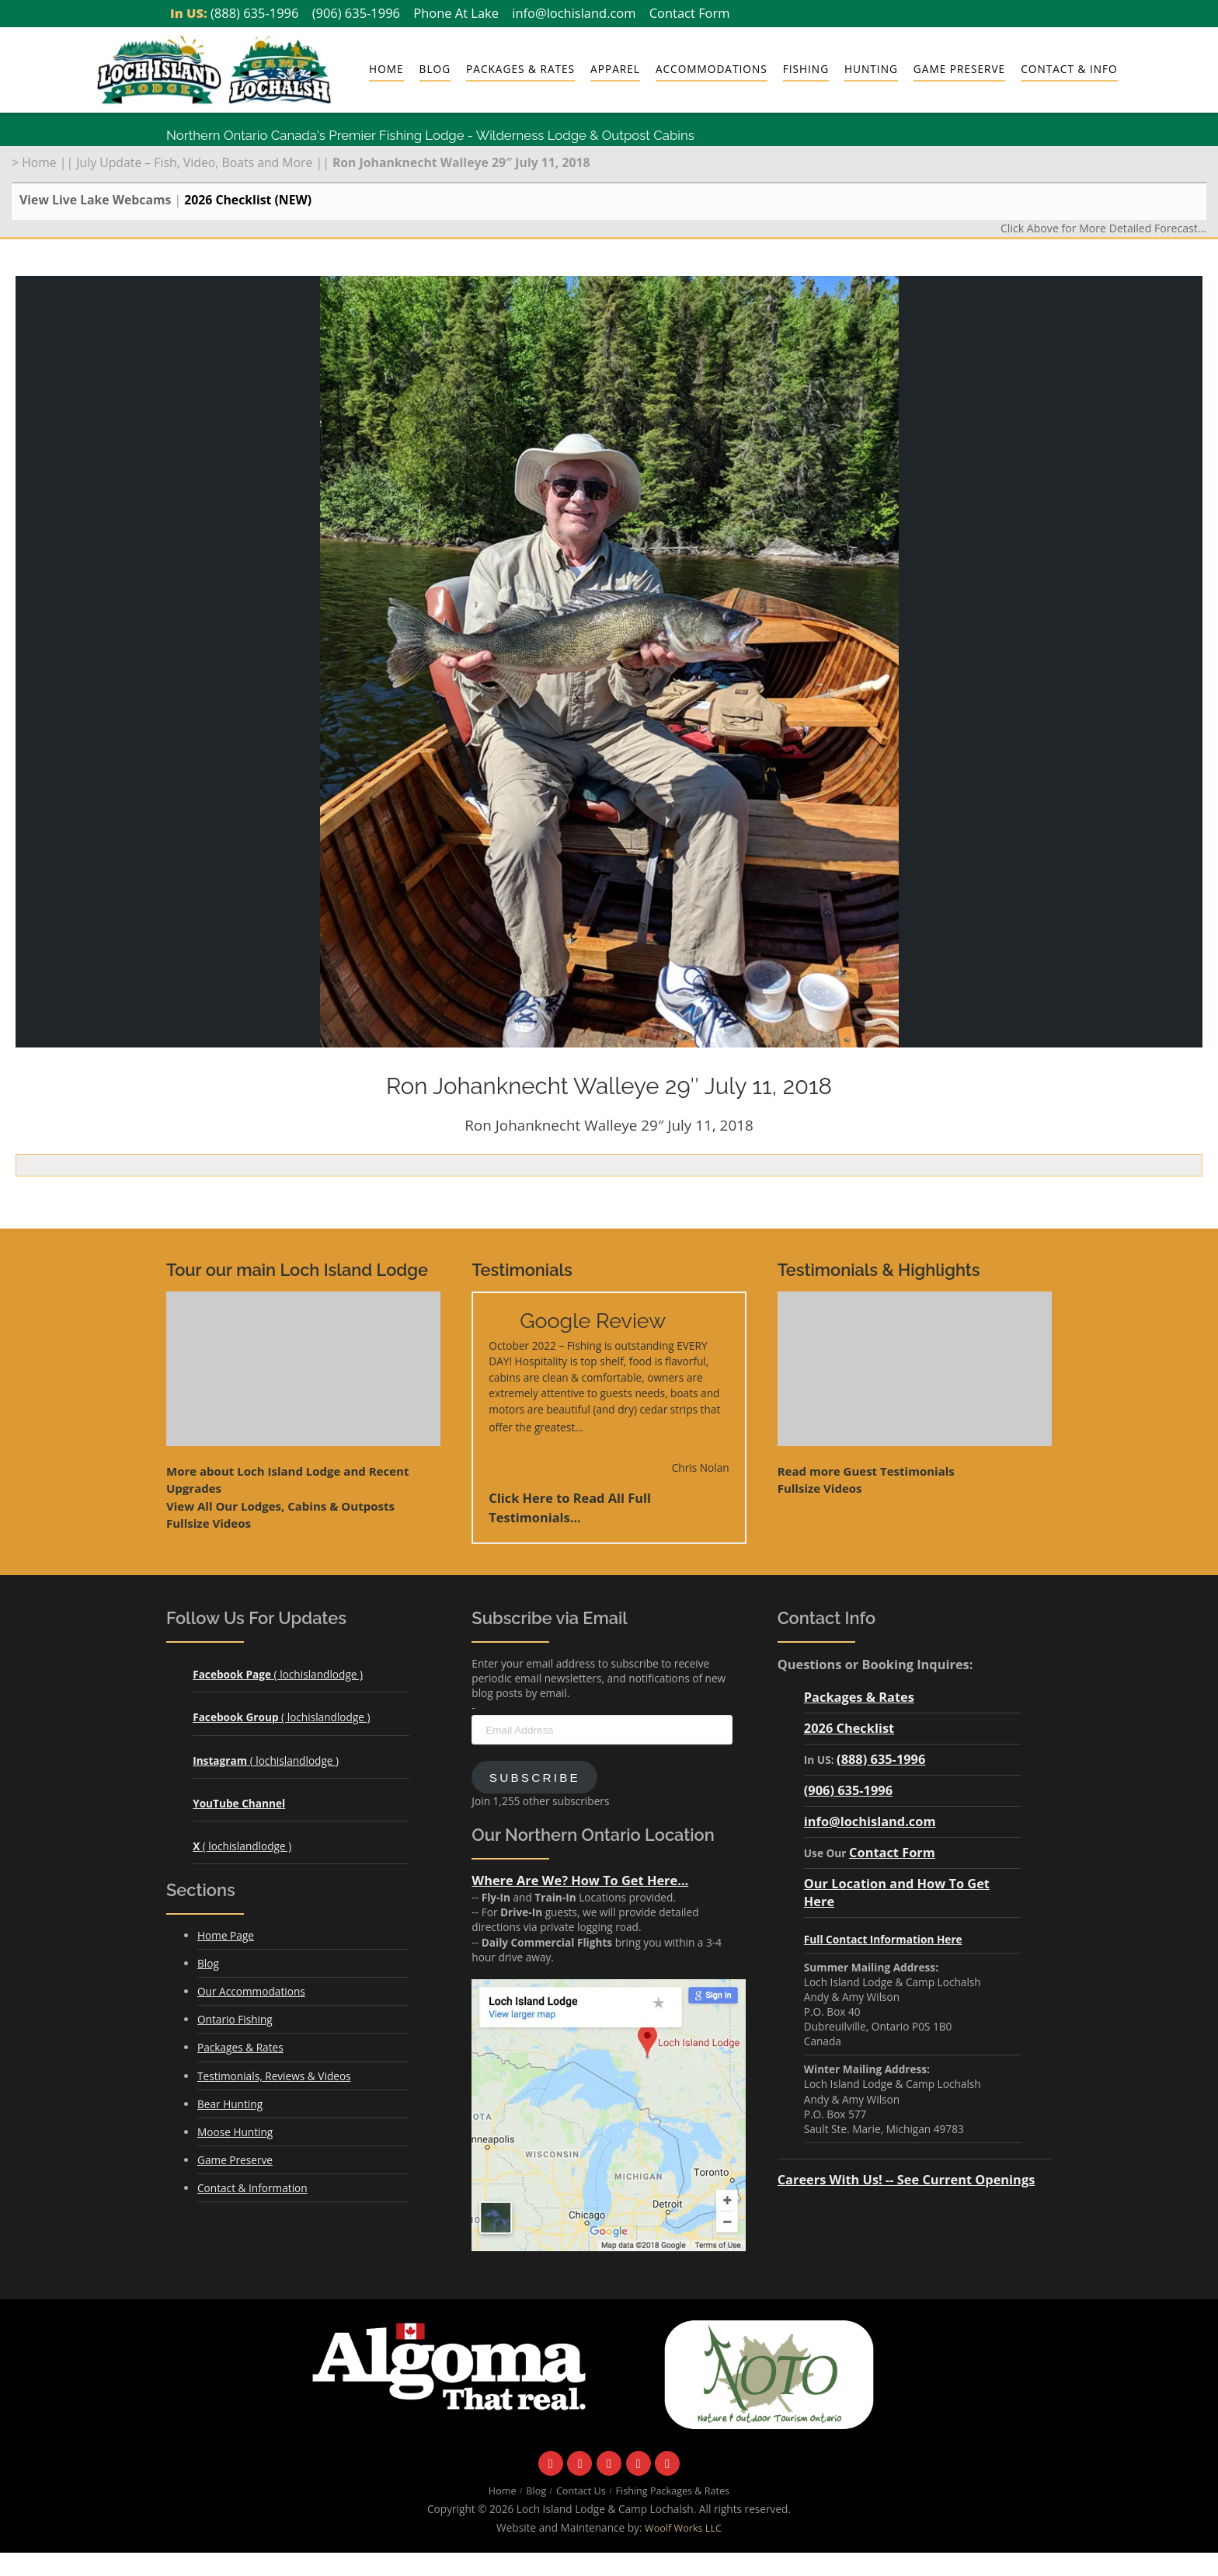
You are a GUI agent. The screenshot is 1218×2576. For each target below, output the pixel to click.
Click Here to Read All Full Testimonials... (570, 1507)
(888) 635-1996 (254, 13)
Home (386, 68)
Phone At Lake (456, 13)
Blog (435, 68)
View (280, 1506)
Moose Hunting (235, 2132)
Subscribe (534, 1777)
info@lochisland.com (573, 13)
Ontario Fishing (235, 2019)
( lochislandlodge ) (278, 1674)
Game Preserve (959, 68)
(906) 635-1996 (356, 13)
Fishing (806, 68)
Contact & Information (252, 2187)
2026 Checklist (849, 1728)
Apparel (615, 68)
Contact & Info (1069, 68)
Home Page (225, 1935)
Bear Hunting (230, 2104)
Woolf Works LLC (683, 2528)
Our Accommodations (251, 1991)
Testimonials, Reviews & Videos (274, 2076)
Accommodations (711, 68)
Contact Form (689, 13)
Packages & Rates (520, 68)
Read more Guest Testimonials (866, 1471)
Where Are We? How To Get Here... (580, 1880)
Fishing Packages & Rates (673, 2491)
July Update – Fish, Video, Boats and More (194, 162)
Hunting (871, 68)
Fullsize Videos (208, 1523)
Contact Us (581, 2491)
